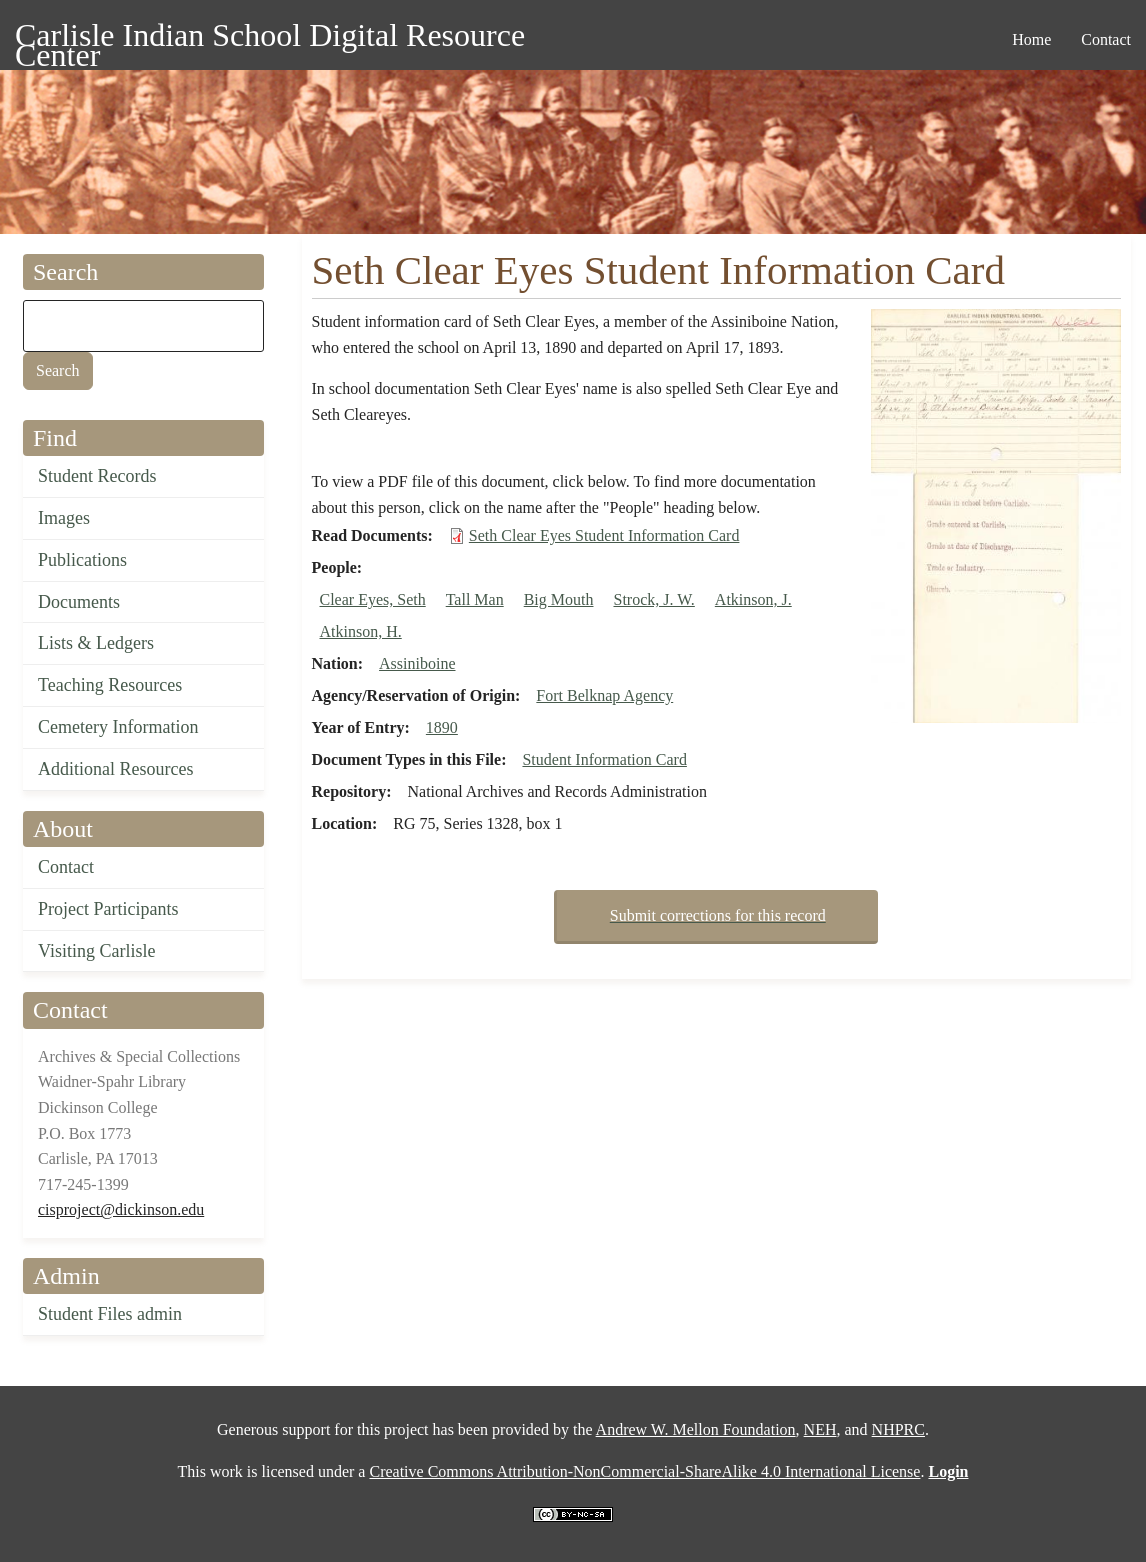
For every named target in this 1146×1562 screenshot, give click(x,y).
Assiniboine (417, 663)
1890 (442, 727)
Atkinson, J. (753, 599)
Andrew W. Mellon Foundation (696, 1429)
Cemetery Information (118, 727)
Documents (79, 602)
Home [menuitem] (1031, 39)
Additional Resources (115, 769)
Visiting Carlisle (96, 951)
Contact (66, 867)
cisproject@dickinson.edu (121, 1209)
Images (64, 518)
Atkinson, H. (361, 631)
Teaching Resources (110, 685)
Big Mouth (559, 599)
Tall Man (475, 599)
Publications (82, 560)
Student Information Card (604, 759)
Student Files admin (110, 1314)
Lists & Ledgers (96, 643)
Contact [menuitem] (1106, 39)
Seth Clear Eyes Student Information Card (604, 535)
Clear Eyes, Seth (373, 599)
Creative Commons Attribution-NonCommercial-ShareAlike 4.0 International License (644, 1471)
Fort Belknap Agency (604, 695)
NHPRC (898, 1429)
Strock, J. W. (653, 599)
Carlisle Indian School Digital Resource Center (270, 38)
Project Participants (108, 909)
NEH (820, 1429)
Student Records (97, 476)
